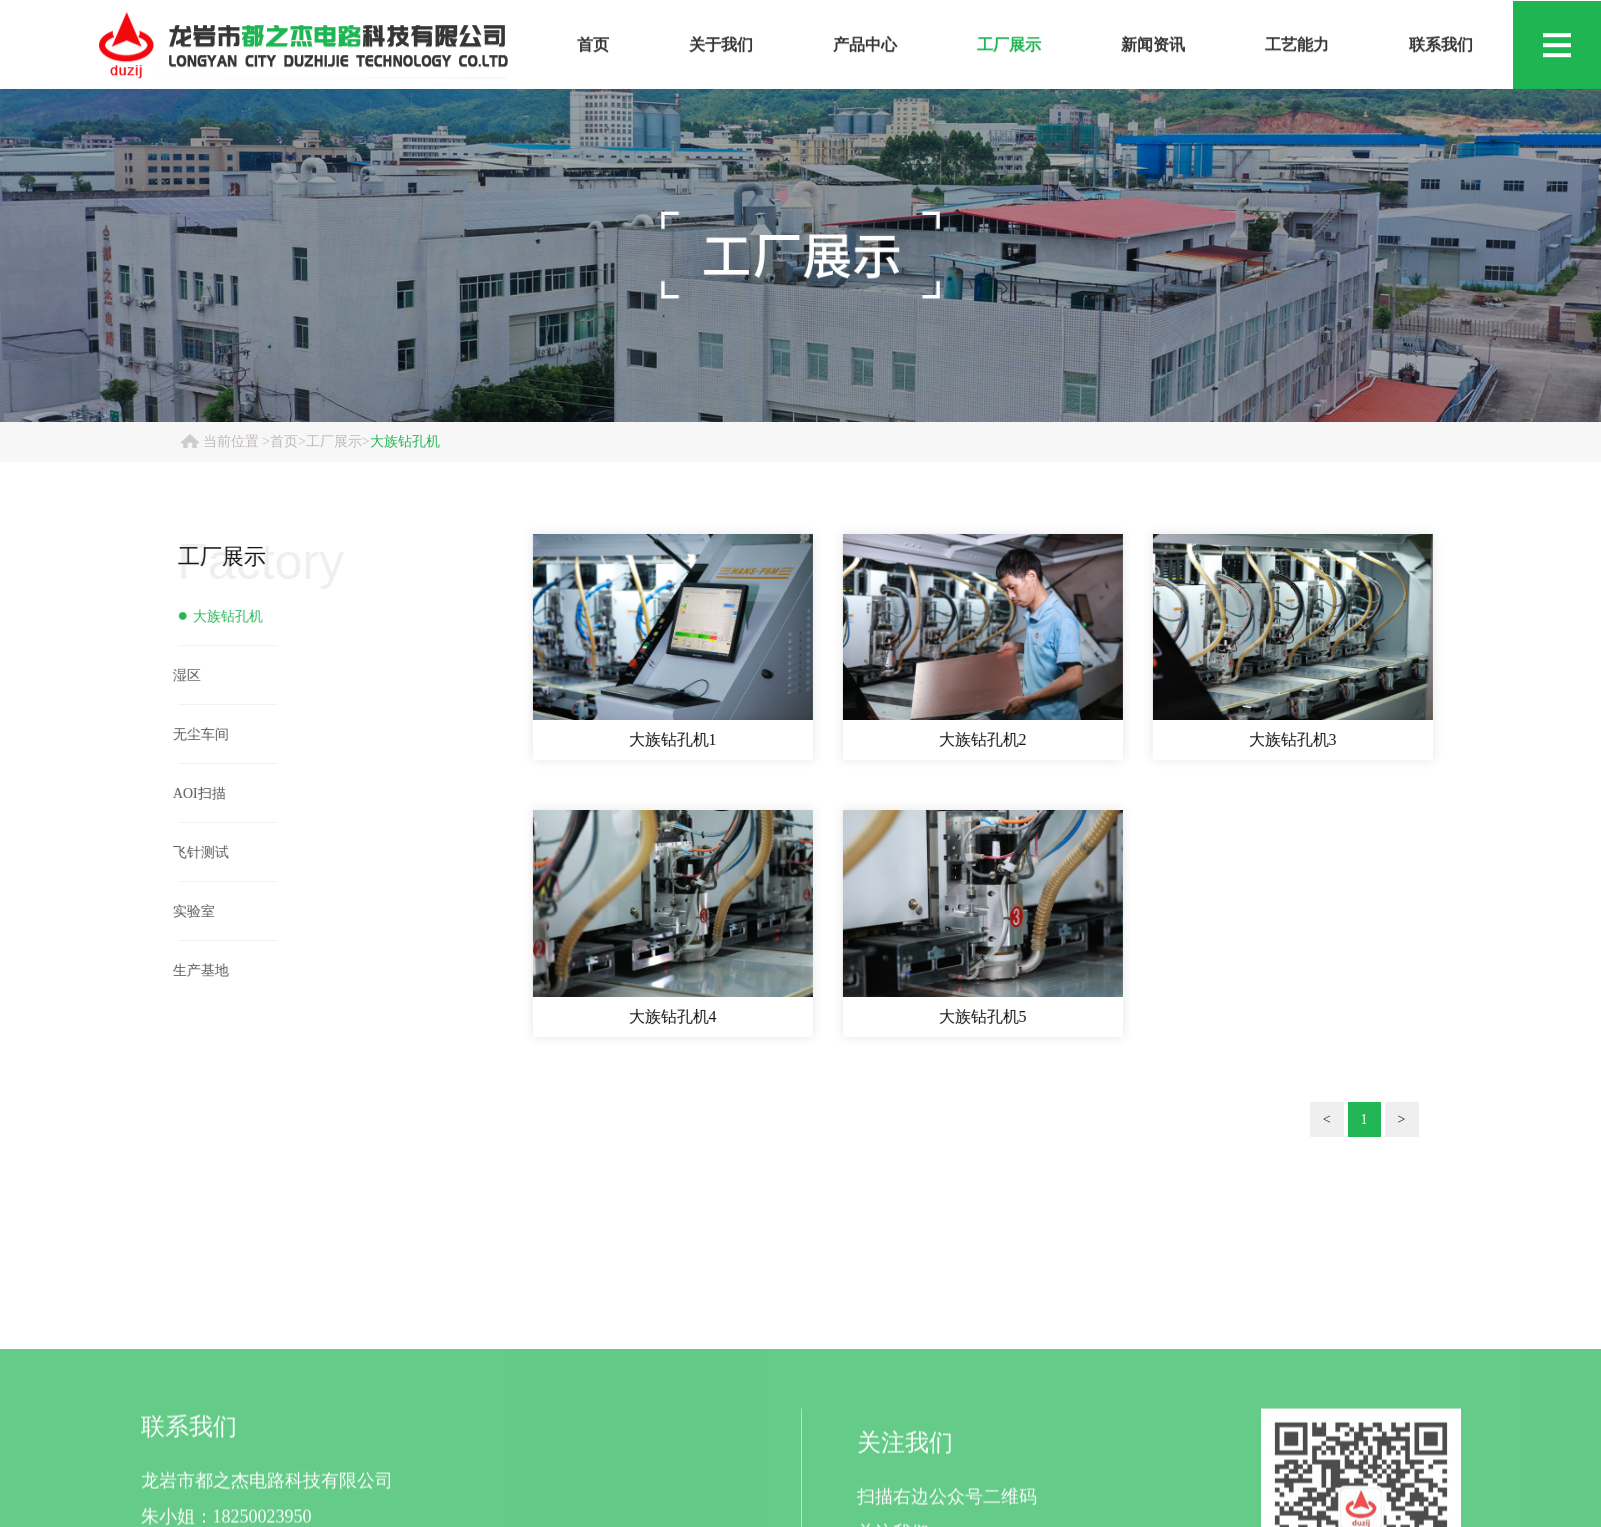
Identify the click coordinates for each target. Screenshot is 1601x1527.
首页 (593, 48)
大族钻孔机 (405, 441)
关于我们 (721, 48)
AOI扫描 (192, 793)
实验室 (186, 911)
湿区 (179, 675)
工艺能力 (1297, 48)
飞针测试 (193, 852)
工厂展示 (1009, 48)
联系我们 (1441, 48)
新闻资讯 (1153, 48)
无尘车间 (193, 734)
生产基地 (193, 970)
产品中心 (865, 48)
